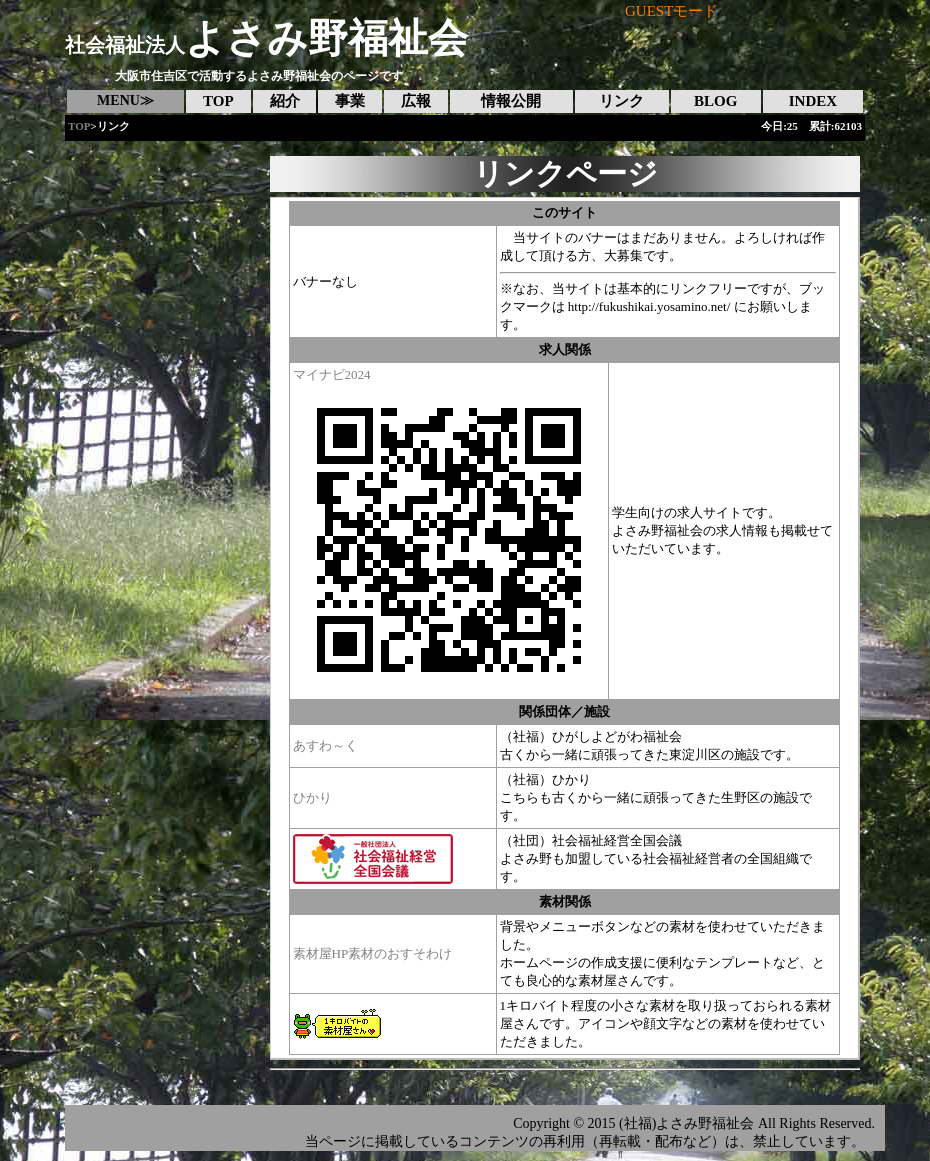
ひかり (312, 797)
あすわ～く (325, 745)
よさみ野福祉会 (266, 38)
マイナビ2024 (332, 374)
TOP (79, 126)
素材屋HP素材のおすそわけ (373, 953)
